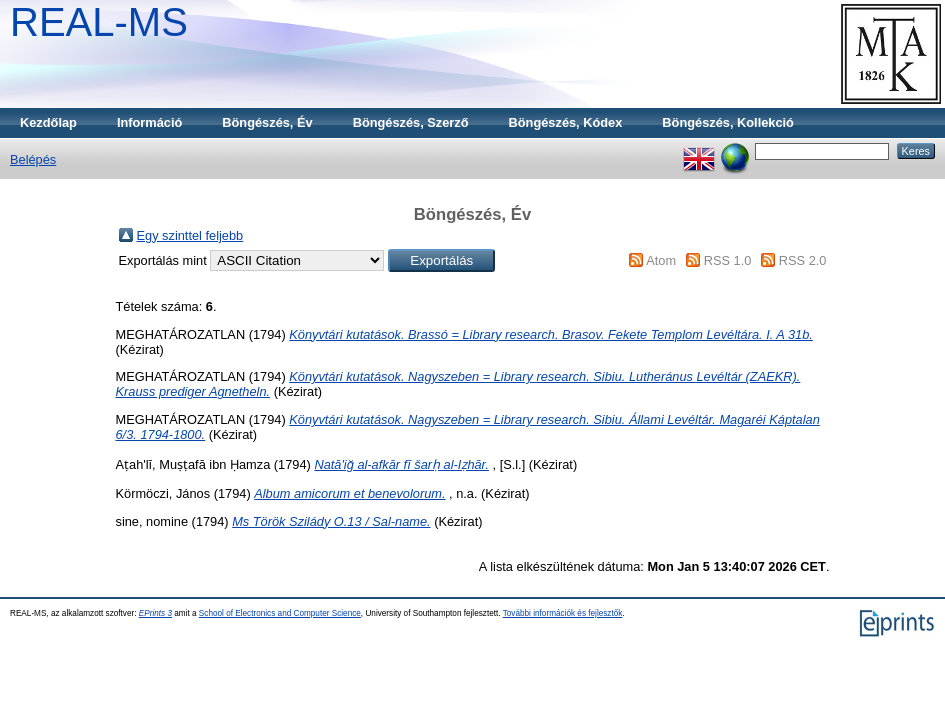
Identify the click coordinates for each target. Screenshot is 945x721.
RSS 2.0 (803, 260)
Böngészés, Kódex (566, 122)
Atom (661, 260)
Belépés (33, 159)
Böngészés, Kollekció (728, 122)
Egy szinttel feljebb (190, 235)
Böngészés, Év (267, 122)
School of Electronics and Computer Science (280, 613)
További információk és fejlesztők (563, 613)
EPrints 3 (155, 613)
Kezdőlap (48, 122)
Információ (149, 122)
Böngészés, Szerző (411, 122)
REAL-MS (99, 22)
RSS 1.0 (728, 260)
